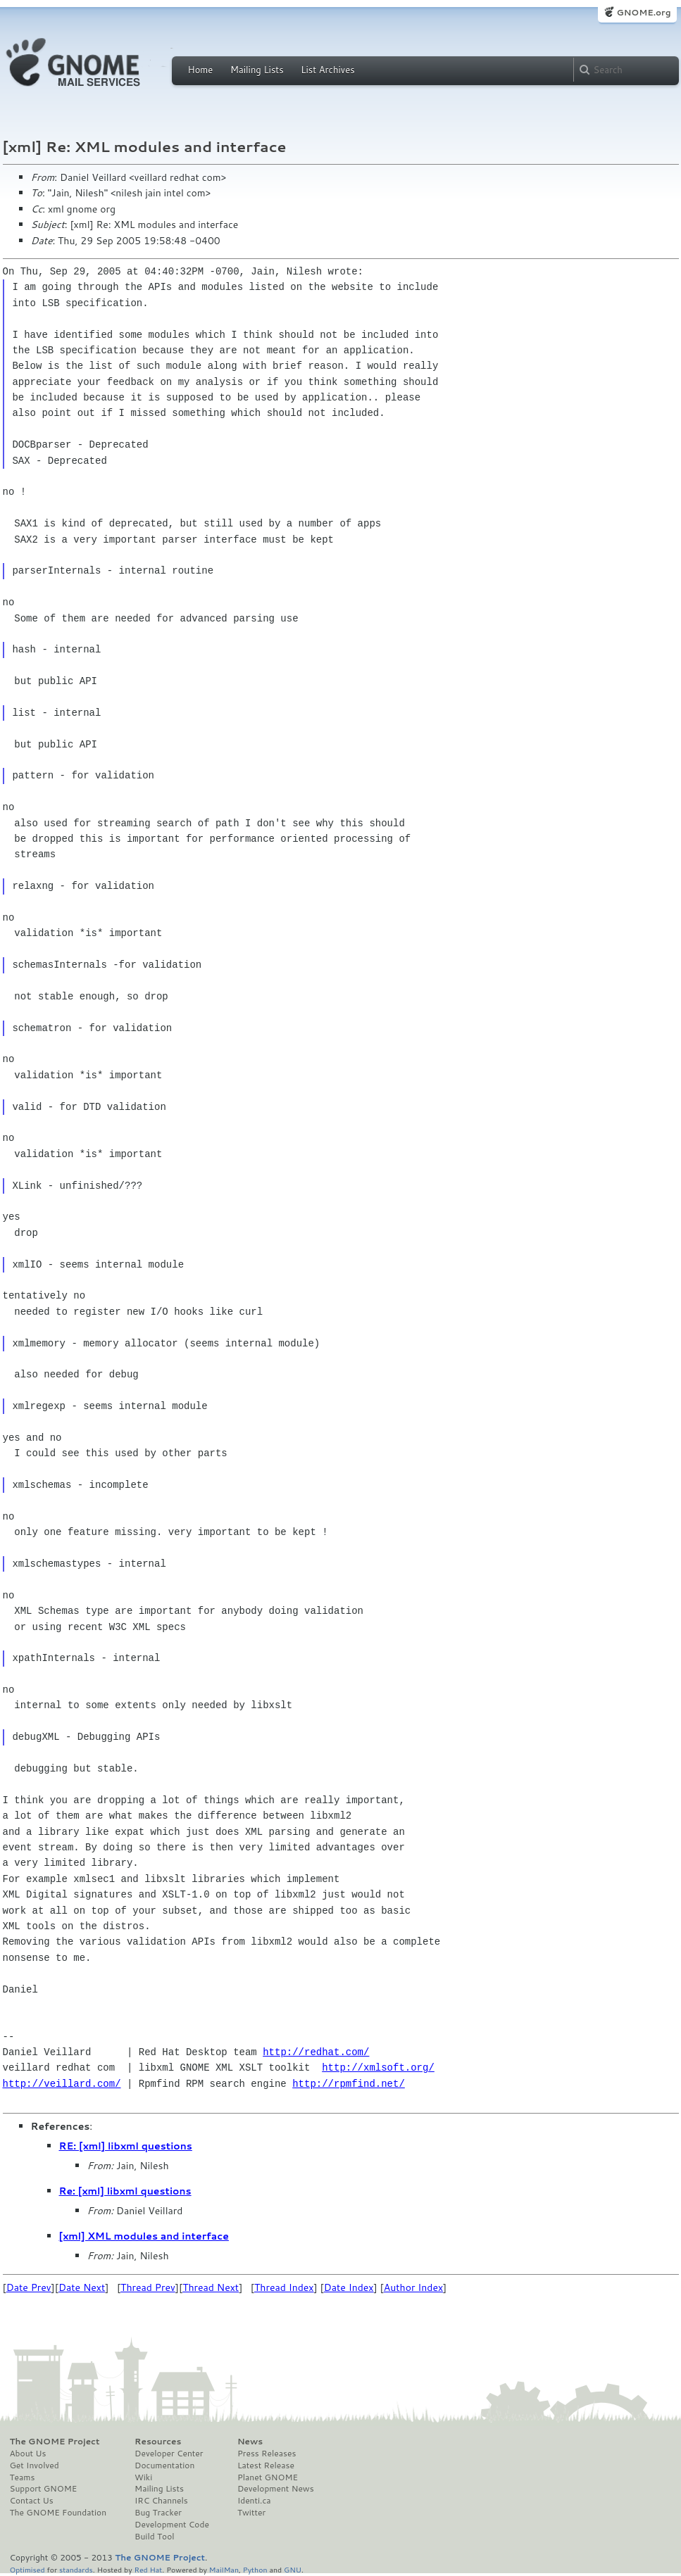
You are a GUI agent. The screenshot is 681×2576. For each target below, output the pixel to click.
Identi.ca (254, 2500)
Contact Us (32, 2500)
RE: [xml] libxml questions (125, 2146)
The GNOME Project (55, 2441)
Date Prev (28, 2287)
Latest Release (265, 2465)
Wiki (143, 2477)
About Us (28, 2453)
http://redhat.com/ (316, 2052)
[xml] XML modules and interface (144, 2236)
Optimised (27, 2569)
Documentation (164, 2465)
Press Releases (266, 2453)
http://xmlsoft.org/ (378, 2067)
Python (255, 2569)
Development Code (172, 2524)
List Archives (327, 69)
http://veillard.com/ (62, 2083)
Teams (22, 2477)
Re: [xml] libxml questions (125, 2191)
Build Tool (154, 2536)
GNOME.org (643, 12)
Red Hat (148, 2569)
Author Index (413, 2287)
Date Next (81, 2287)
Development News (275, 2488)
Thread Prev (147, 2287)
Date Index (349, 2287)
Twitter (251, 2512)
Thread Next (210, 2287)
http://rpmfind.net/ (348, 2083)
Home (200, 69)
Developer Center (169, 2453)
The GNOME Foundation (58, 2512)
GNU (292, 2569)
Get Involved (34, 2465)
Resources (158, 2441)
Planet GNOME (267, 2477)
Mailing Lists (257, 69)
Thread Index (284, 2287)
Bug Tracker (158, 2512)
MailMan (224, 2569)
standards (76, 2569)
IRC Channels (161, 2500)
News (250, 2441)
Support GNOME (43, 2488)
